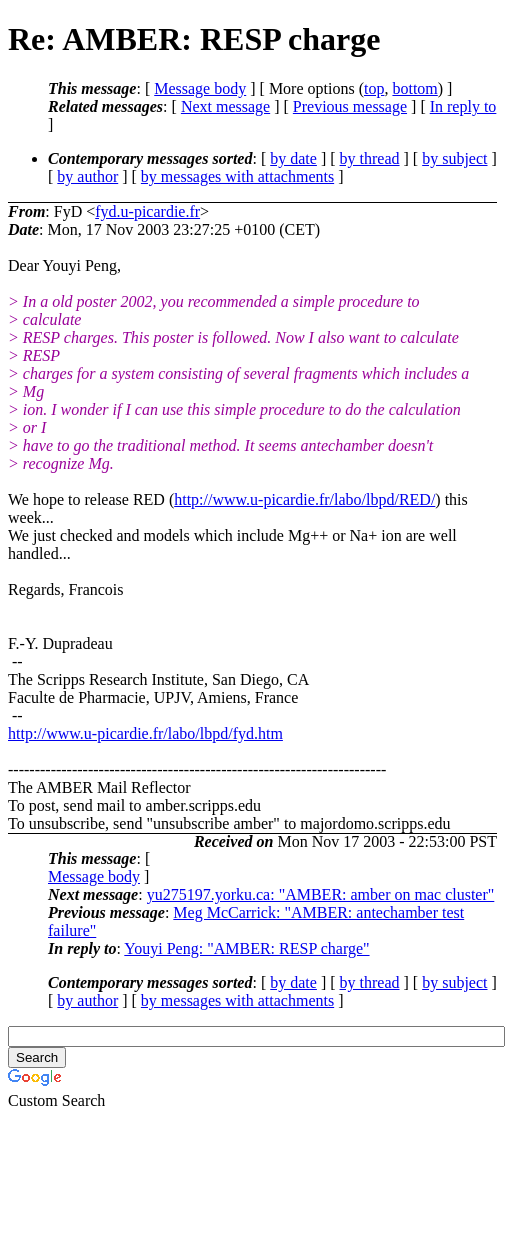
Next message (225, 106)
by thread (370, 158)
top (374, 88)
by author (87, 176)
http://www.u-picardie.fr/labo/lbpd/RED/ (304, 499)
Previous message (350, 106)
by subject (454, 158)
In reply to (463, 106)
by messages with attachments (237, 176)
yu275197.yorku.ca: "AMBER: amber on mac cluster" (321, 894)
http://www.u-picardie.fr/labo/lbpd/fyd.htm (145, 733)
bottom (414, 88)
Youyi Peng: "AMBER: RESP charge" (246, 948)
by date (293, 158)
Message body (200, 88)
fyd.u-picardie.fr (147, 211)
